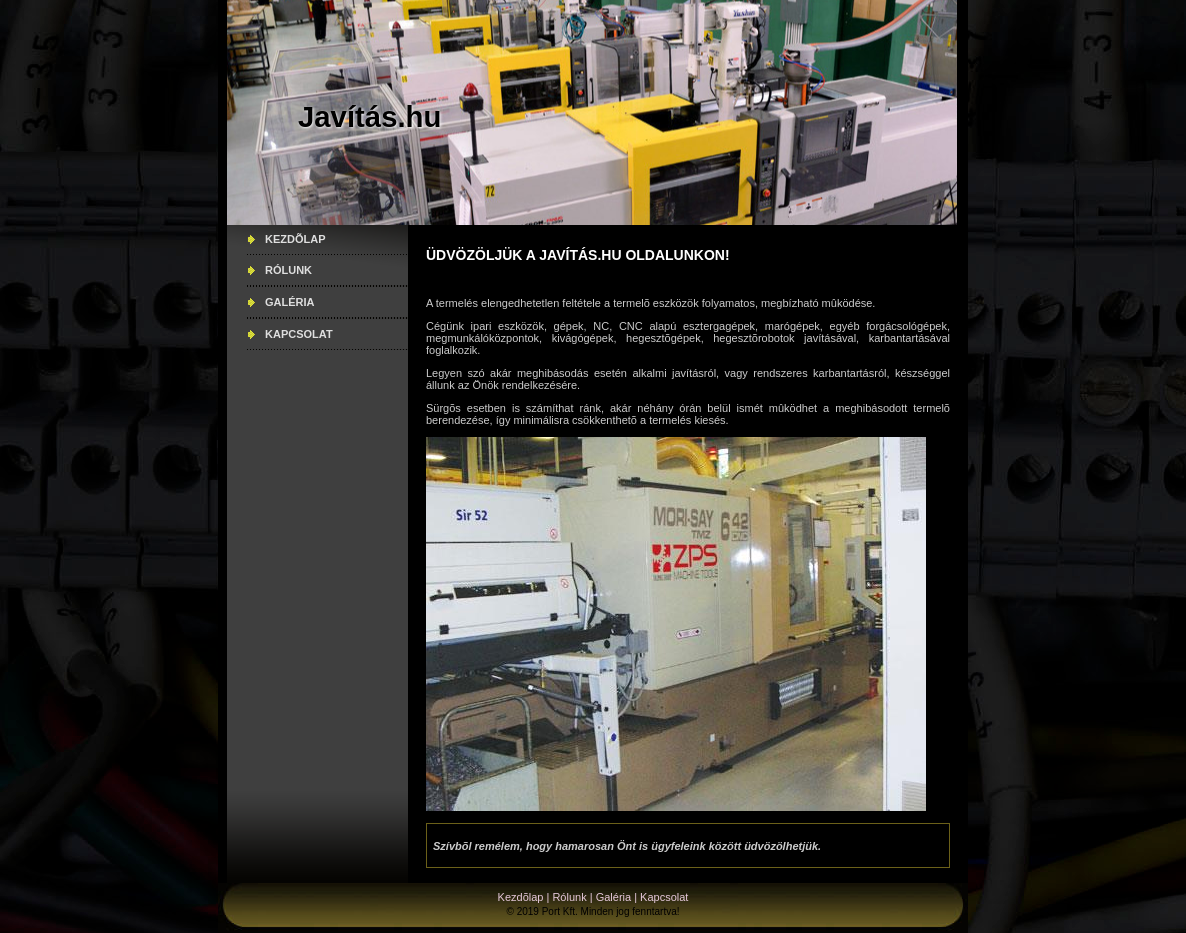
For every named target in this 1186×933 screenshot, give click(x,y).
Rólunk (288, 270)
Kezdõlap (295, 239)
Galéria (290, 302)
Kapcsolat (299, 334)
